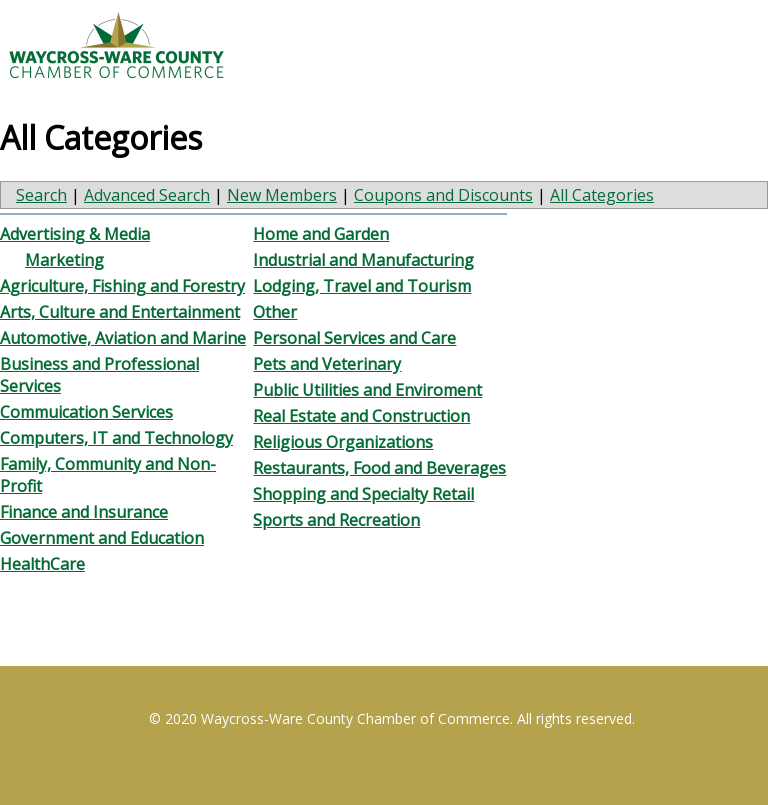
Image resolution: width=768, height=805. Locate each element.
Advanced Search (147, 195)
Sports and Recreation (336, 520)
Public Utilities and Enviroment (367, 390)
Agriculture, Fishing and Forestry (122, 286)
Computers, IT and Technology (116, 438)
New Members (282, 195)
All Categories (602, 195)
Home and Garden (321, 234)
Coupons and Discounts (443, 195)
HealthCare (42, 564)
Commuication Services (86, 412)
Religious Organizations (343, 442)
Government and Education (102, 538)
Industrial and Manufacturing (363, 260)
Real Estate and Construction (361, 416)
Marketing (64, 260)
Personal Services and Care (354, 338)
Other (275, 312)
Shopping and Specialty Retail (363, 494)
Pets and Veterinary (327, 364)
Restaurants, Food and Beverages (379, 468)
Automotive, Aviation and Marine (123, 338)
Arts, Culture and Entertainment (120, 312)
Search (41, 195)
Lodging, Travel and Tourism (362, 286)
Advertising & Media (75, 234)
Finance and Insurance (84, 512)
